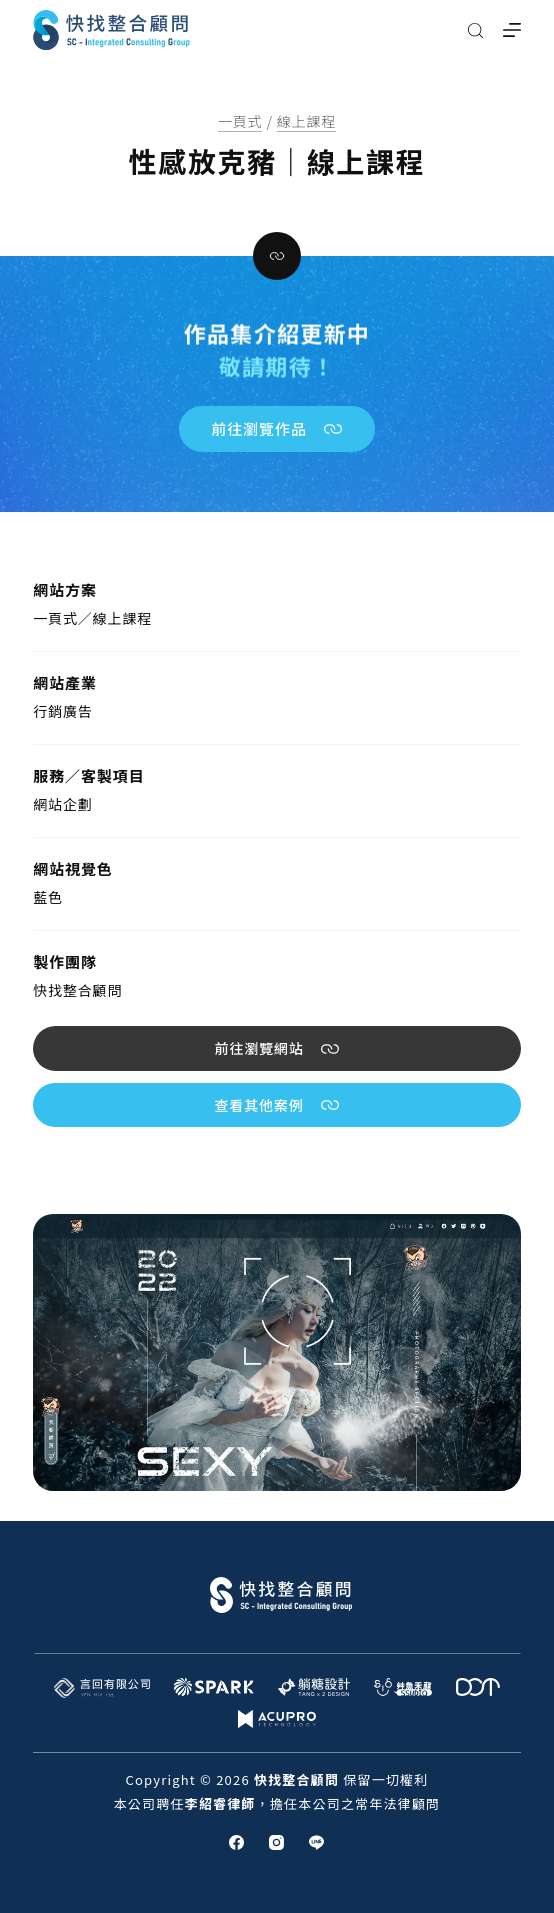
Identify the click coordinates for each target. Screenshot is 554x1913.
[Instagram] (276, 1842)
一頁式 (240, 121)
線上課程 (306, 121)
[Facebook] (236, 1842)
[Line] (316, 1842)
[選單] (512, 30)
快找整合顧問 (77, 990)
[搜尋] (475, 30)
